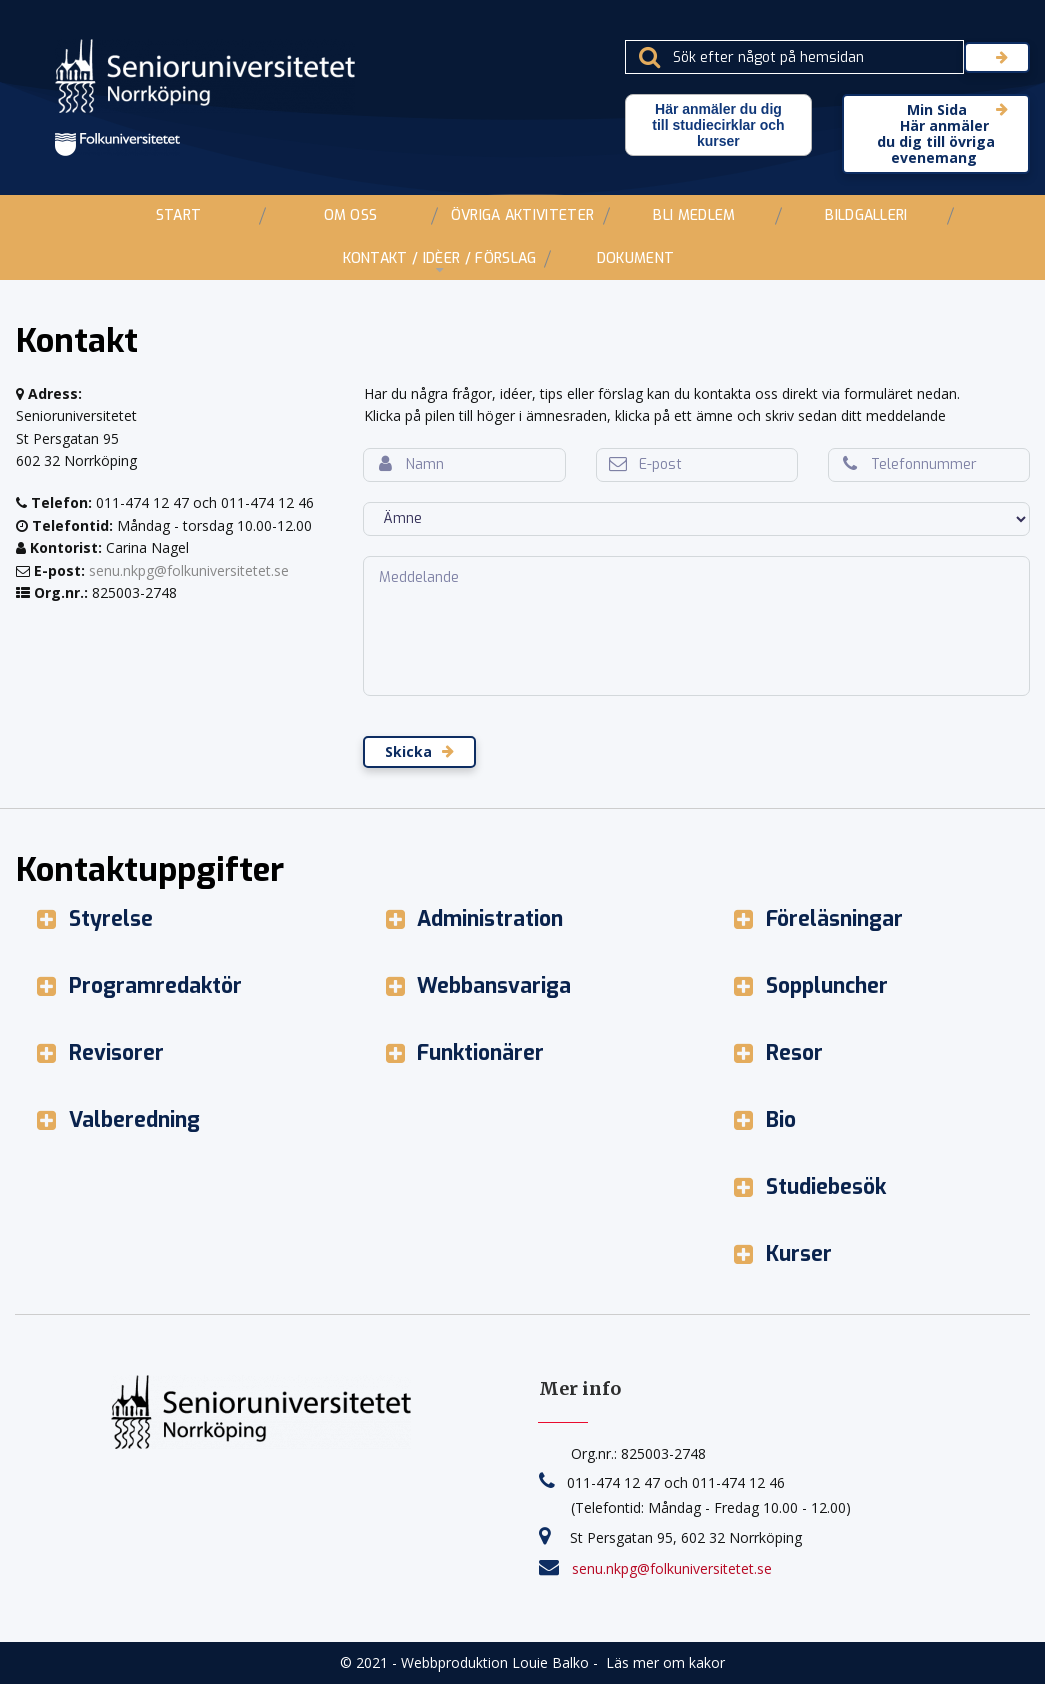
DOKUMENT (636, 258)
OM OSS (351, 215)
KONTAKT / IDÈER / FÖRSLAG (440, 258)
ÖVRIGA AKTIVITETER (523, 215)
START (179, 215)
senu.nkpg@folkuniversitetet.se (189, 570)
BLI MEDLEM (694, 215)
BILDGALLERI (866, 215)
